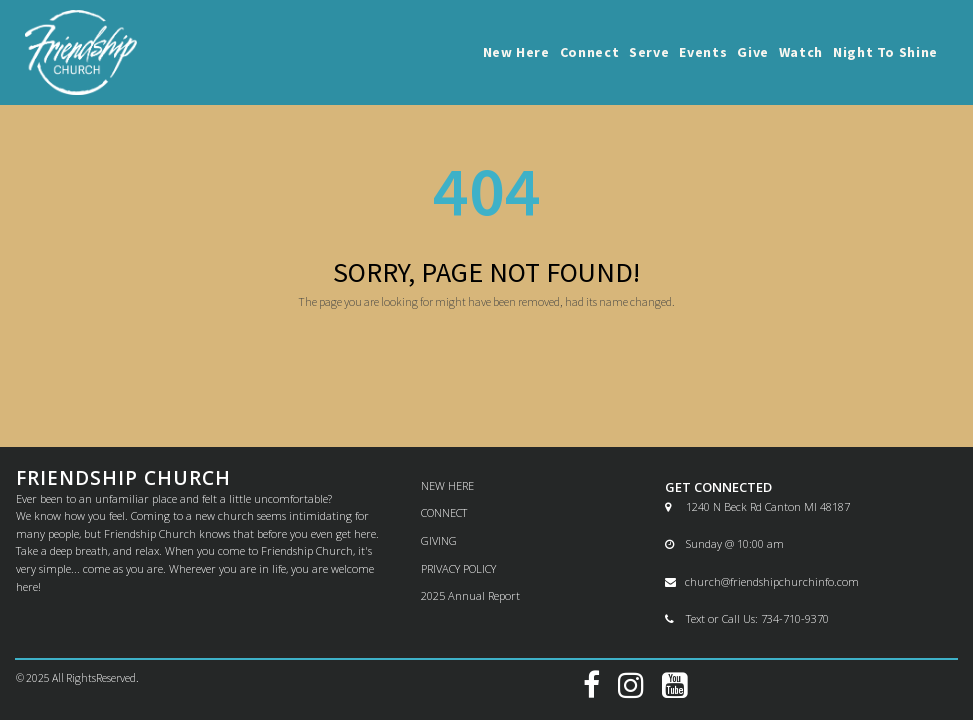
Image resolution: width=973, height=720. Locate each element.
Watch (801, 52)
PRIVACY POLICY (458, 568)
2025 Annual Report (470, 595)
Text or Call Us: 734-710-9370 (747, 618)
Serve (649, 52)
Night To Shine (885, 52)
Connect (589, 52)
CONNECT (444, 512)
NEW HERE (447, 485)
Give (753, 52)
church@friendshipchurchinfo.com (762, 581)
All (59, 677)
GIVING (439, 540)
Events (703, 52)
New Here (516, 52)
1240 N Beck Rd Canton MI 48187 (757, 506)
